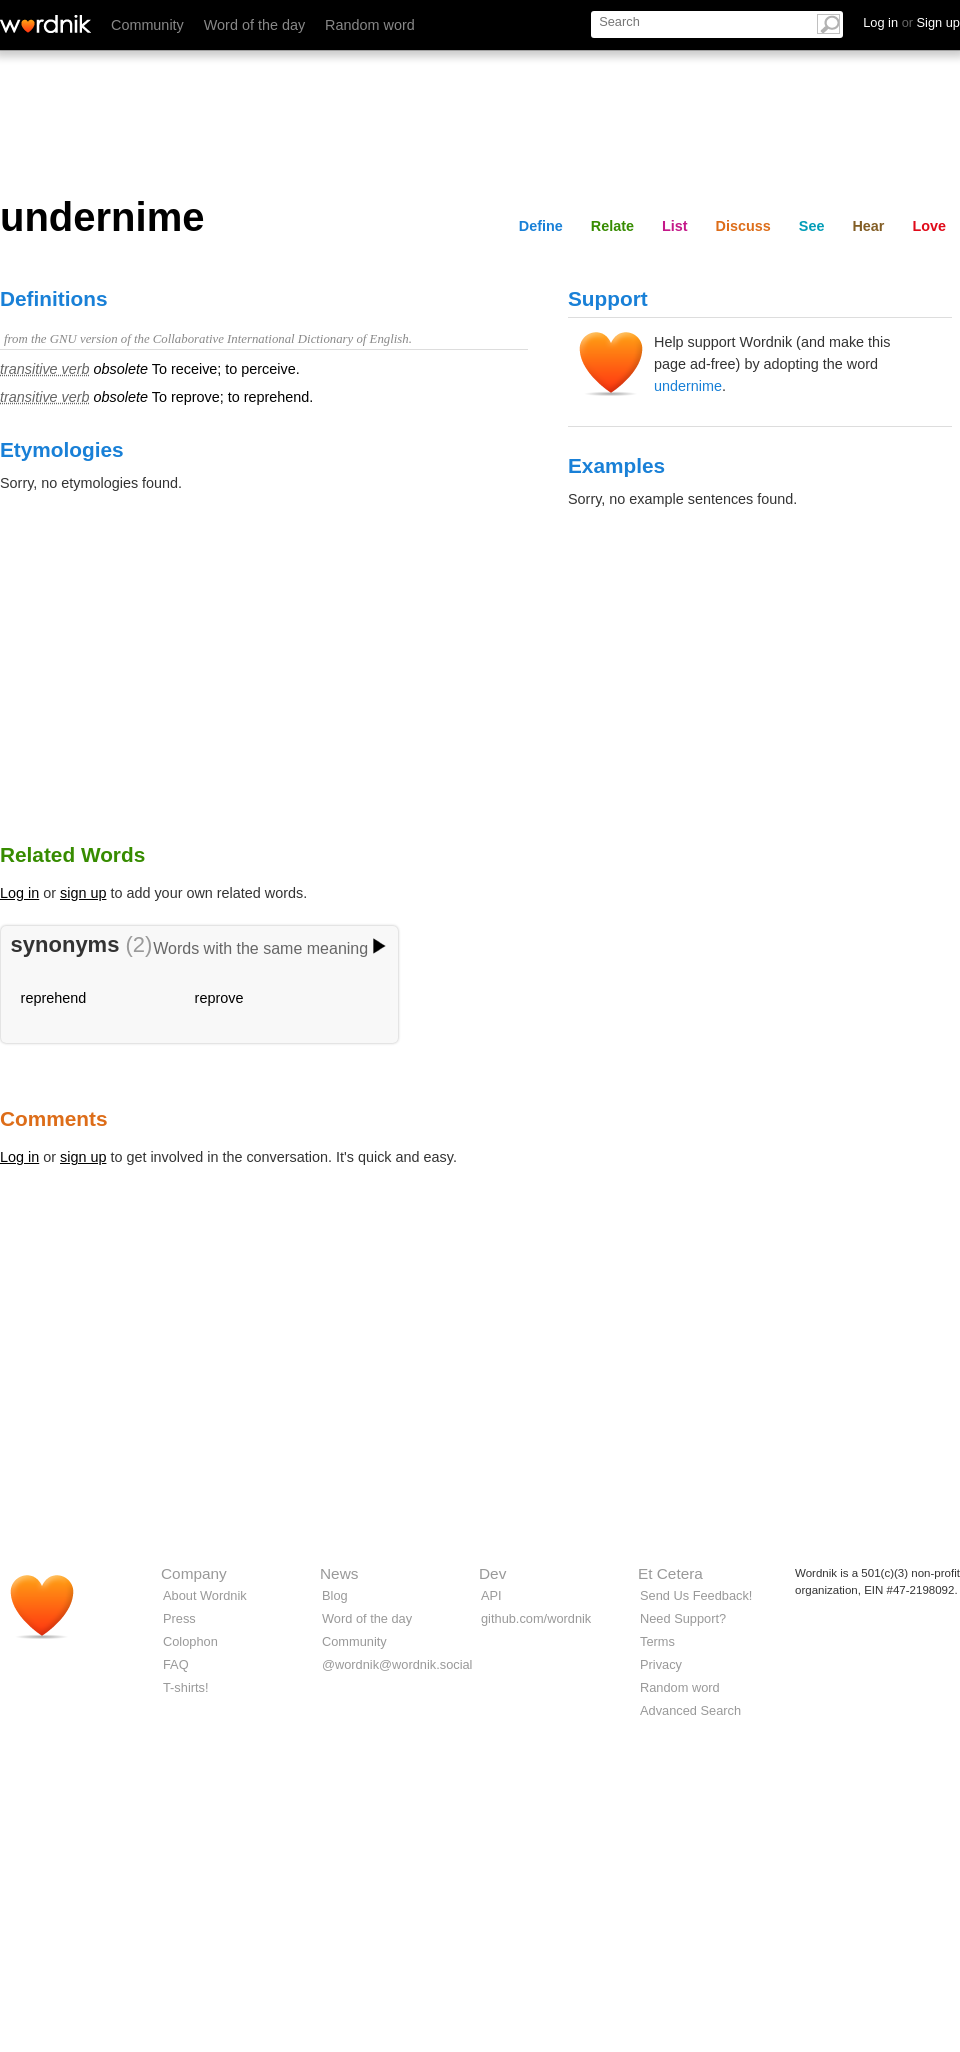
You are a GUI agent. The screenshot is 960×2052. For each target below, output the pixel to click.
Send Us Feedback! (696, 1595)
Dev (492, 1573)
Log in (19, 893)
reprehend (54, 998)
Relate (612, 226)
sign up (83, 893)
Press (179, 1618)
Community (147, 25)
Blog (335, 1595)
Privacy (661, 1664)
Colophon (190, 1641)
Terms (657, 1641)
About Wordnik (205, 1595)
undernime (688, 386)
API (491, 1595)
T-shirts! (186, 1687)
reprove (219, 998)
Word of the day (254, 25)
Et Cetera (670, 1573)
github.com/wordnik (536, 1618)
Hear (868, 226)
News (339, 1573)
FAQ (176, 1664)
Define (541, 226)
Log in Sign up (911, 22)
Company (194, 1573)
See (812, 226)
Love (929, 226)
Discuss (743, 226)
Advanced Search (690, 1710)
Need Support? (683, 1618)
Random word (370, 25)
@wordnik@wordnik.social (397, 1664)
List (675, 226)
